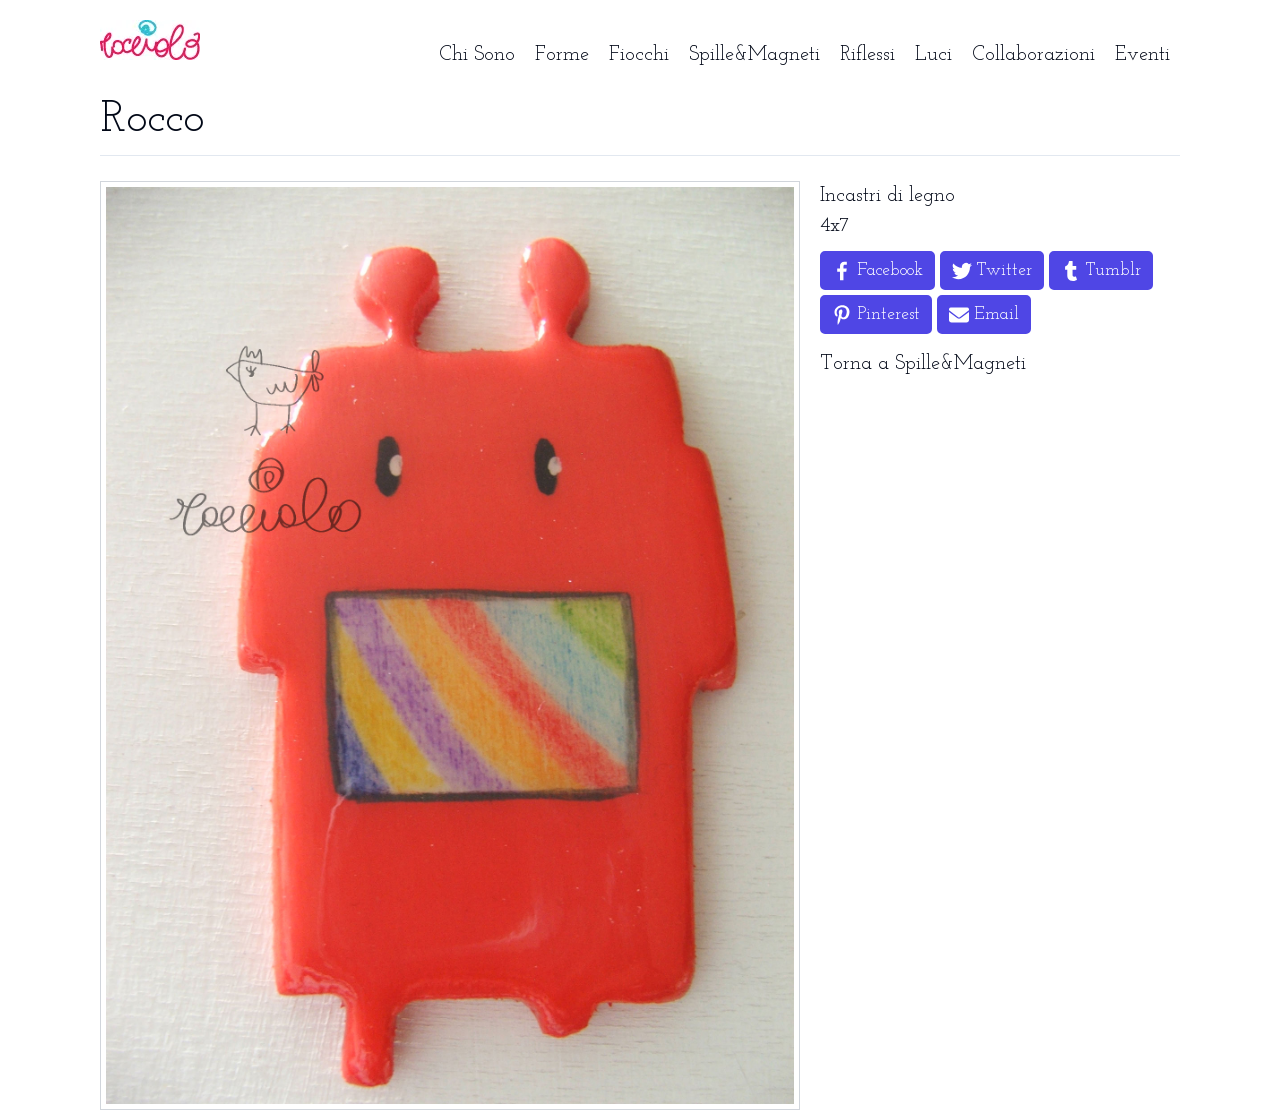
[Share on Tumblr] (1101, 270)
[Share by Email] (984, 314)
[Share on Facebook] (877, 270)
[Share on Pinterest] (876, 314)
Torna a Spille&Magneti (923, 364)
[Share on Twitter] (992, 270)
